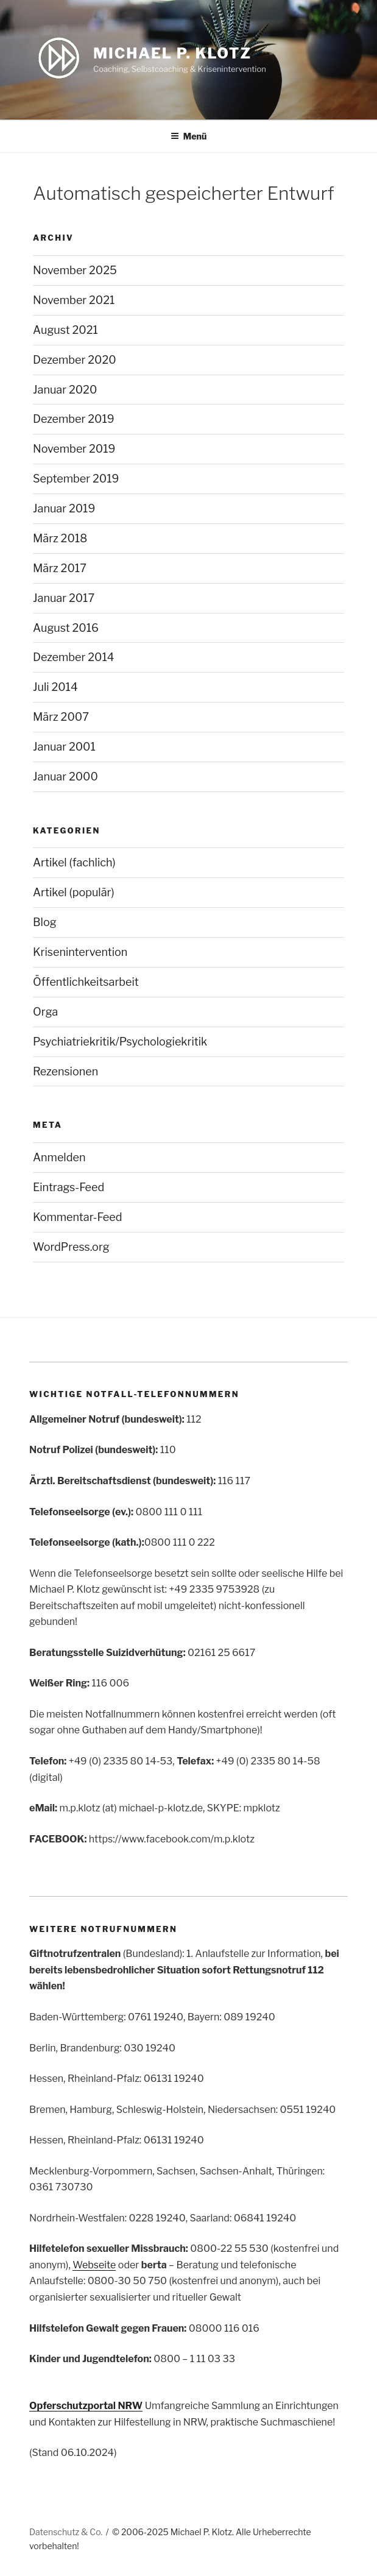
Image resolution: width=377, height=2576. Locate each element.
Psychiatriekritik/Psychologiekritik (120, 1041)
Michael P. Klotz (172, 53)
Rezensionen (65, 1071)
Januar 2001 (64, 746)
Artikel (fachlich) (74, 862)
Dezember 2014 (74, 657)
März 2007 (61, 716)
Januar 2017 (63, 598)
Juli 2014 (55, 687)
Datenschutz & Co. (65, 2532)
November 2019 (74, 448)
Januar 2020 (65, 389)
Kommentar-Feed (77, 1217)
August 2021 (65, 330)
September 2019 (76, 478)
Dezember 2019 (74, 418)
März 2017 (59, 568)
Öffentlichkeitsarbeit (86, 981)
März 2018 (60, 538)
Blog (45, 922)
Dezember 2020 (74, 359)
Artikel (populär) (74, 892)
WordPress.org (71, 1246)
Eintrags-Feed (68, 1187)
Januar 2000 (65, 776)
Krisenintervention (80, 952)
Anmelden (59, 1157)
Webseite (94, 2265)
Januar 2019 (64, 508)
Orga (45, 1011)
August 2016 (66, 627)
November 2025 (75, 270)
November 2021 (74, 300)
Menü (189, 136)
